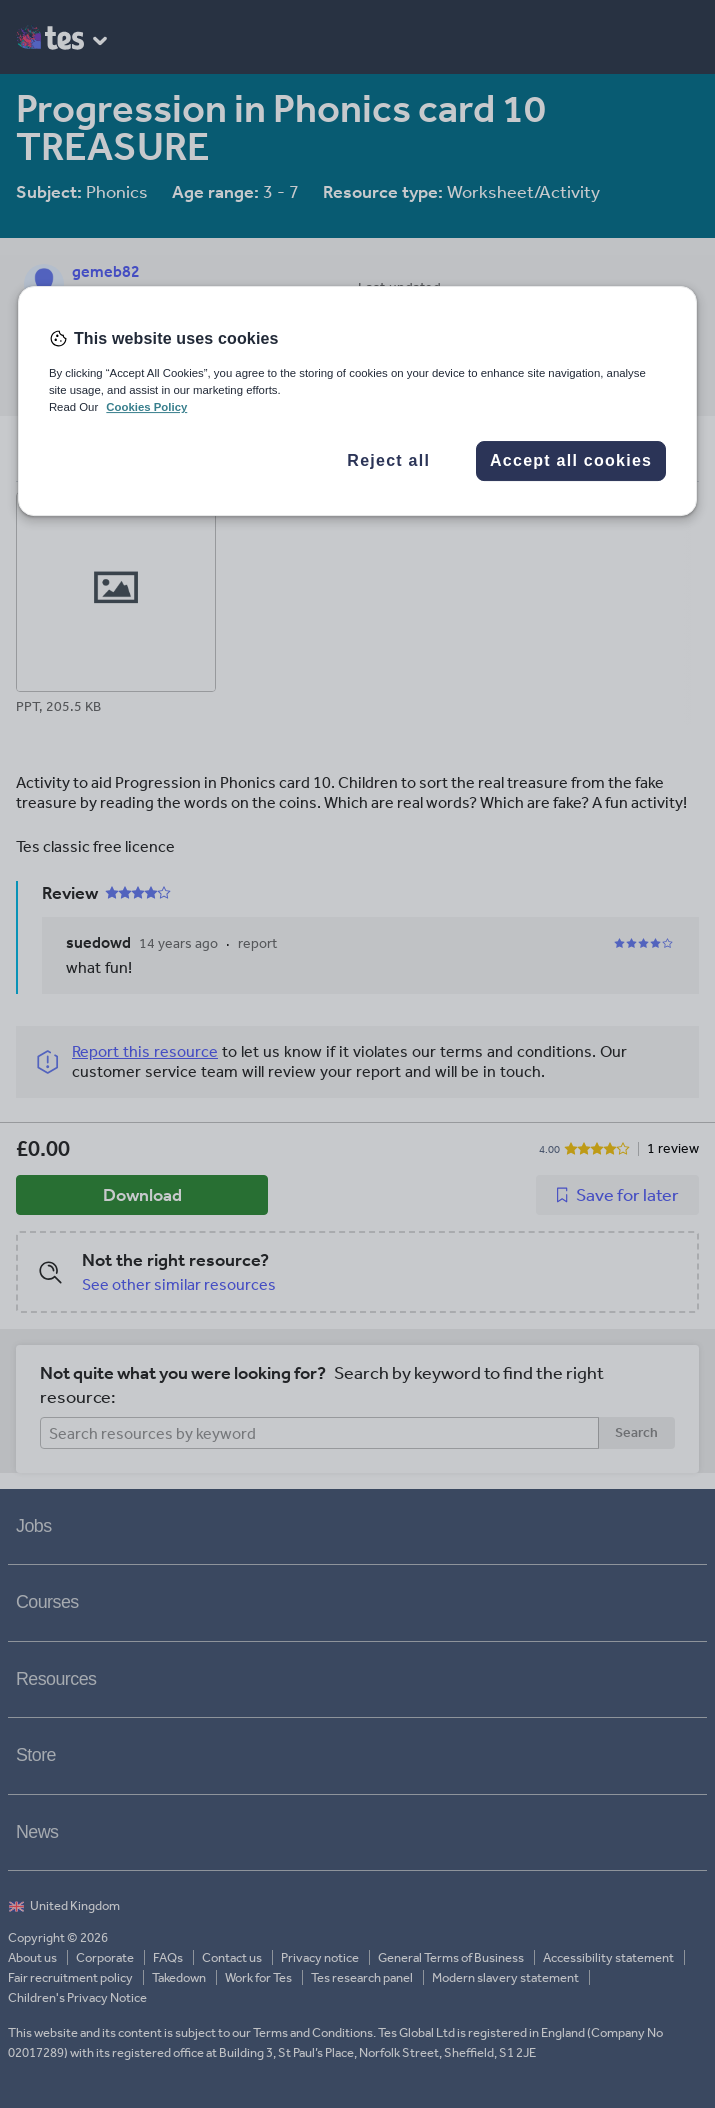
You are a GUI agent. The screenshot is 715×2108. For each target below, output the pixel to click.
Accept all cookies (571, 460)
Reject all (388, 460)
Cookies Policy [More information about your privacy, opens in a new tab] (146, 407)
